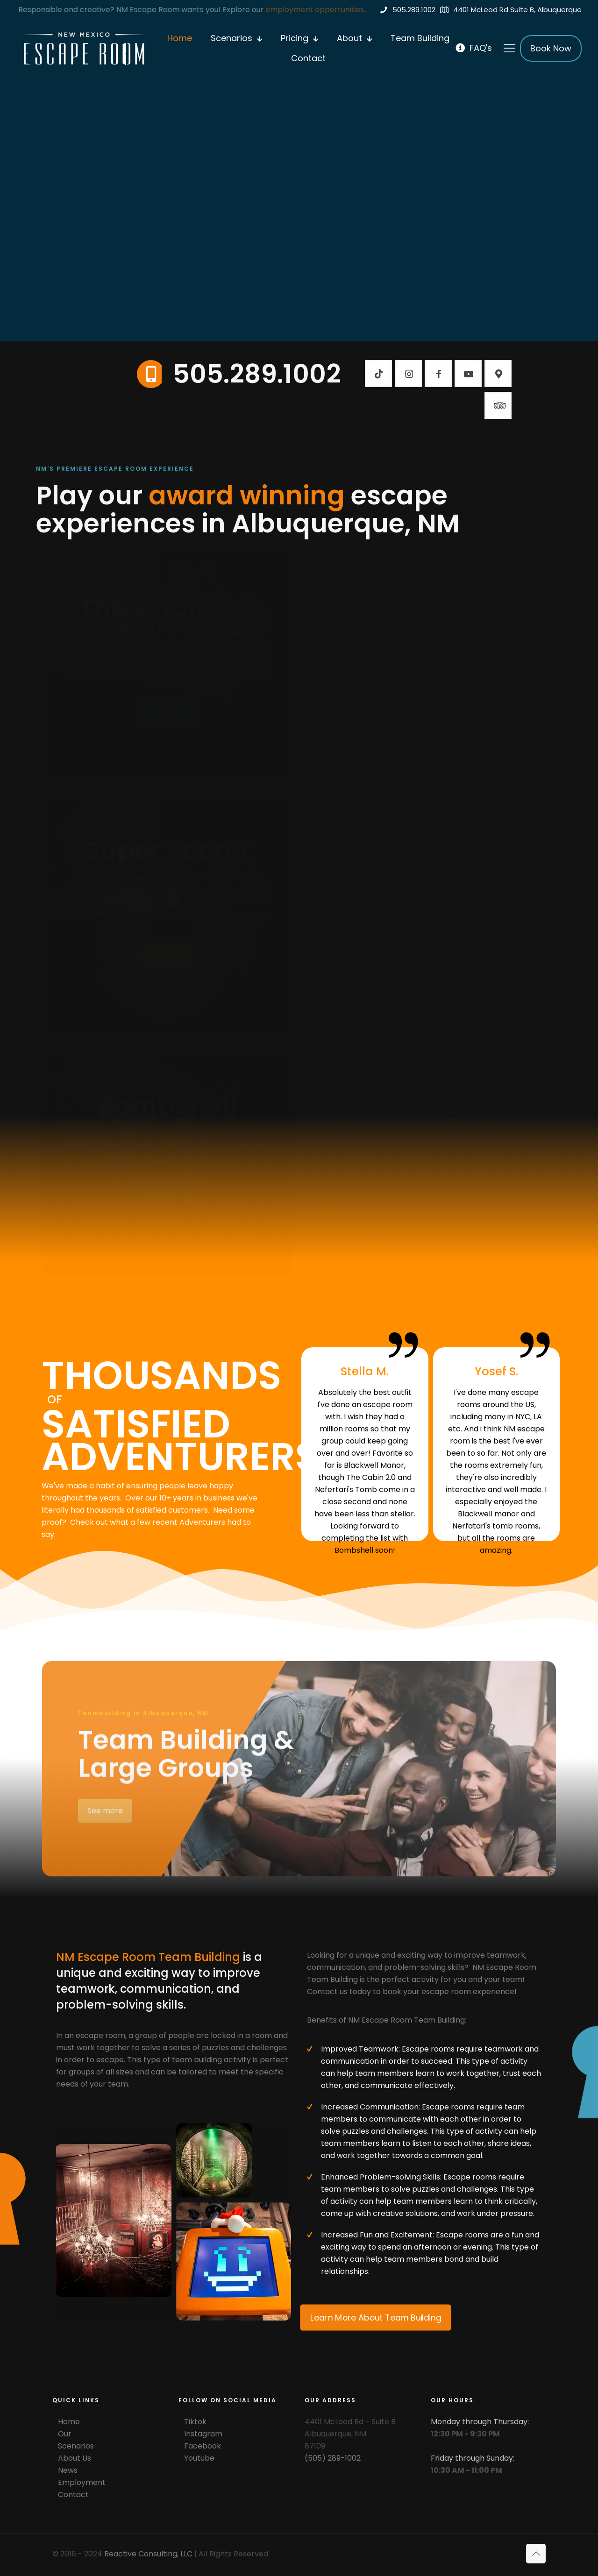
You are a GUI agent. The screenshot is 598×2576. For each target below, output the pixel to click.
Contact (73, 2494)
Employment (82, 2482)
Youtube (199, 2458)
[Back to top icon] (536, 2553)
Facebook (202, 2446)
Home (69, 2421)
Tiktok (195, 2421)
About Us (74, 2458)
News (68, 2470)
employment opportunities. (316, 9)
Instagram (203, 2433)
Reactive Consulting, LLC (148, 2553)
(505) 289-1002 (333, 2458)
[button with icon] (378, 373)
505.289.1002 (257, 374)
